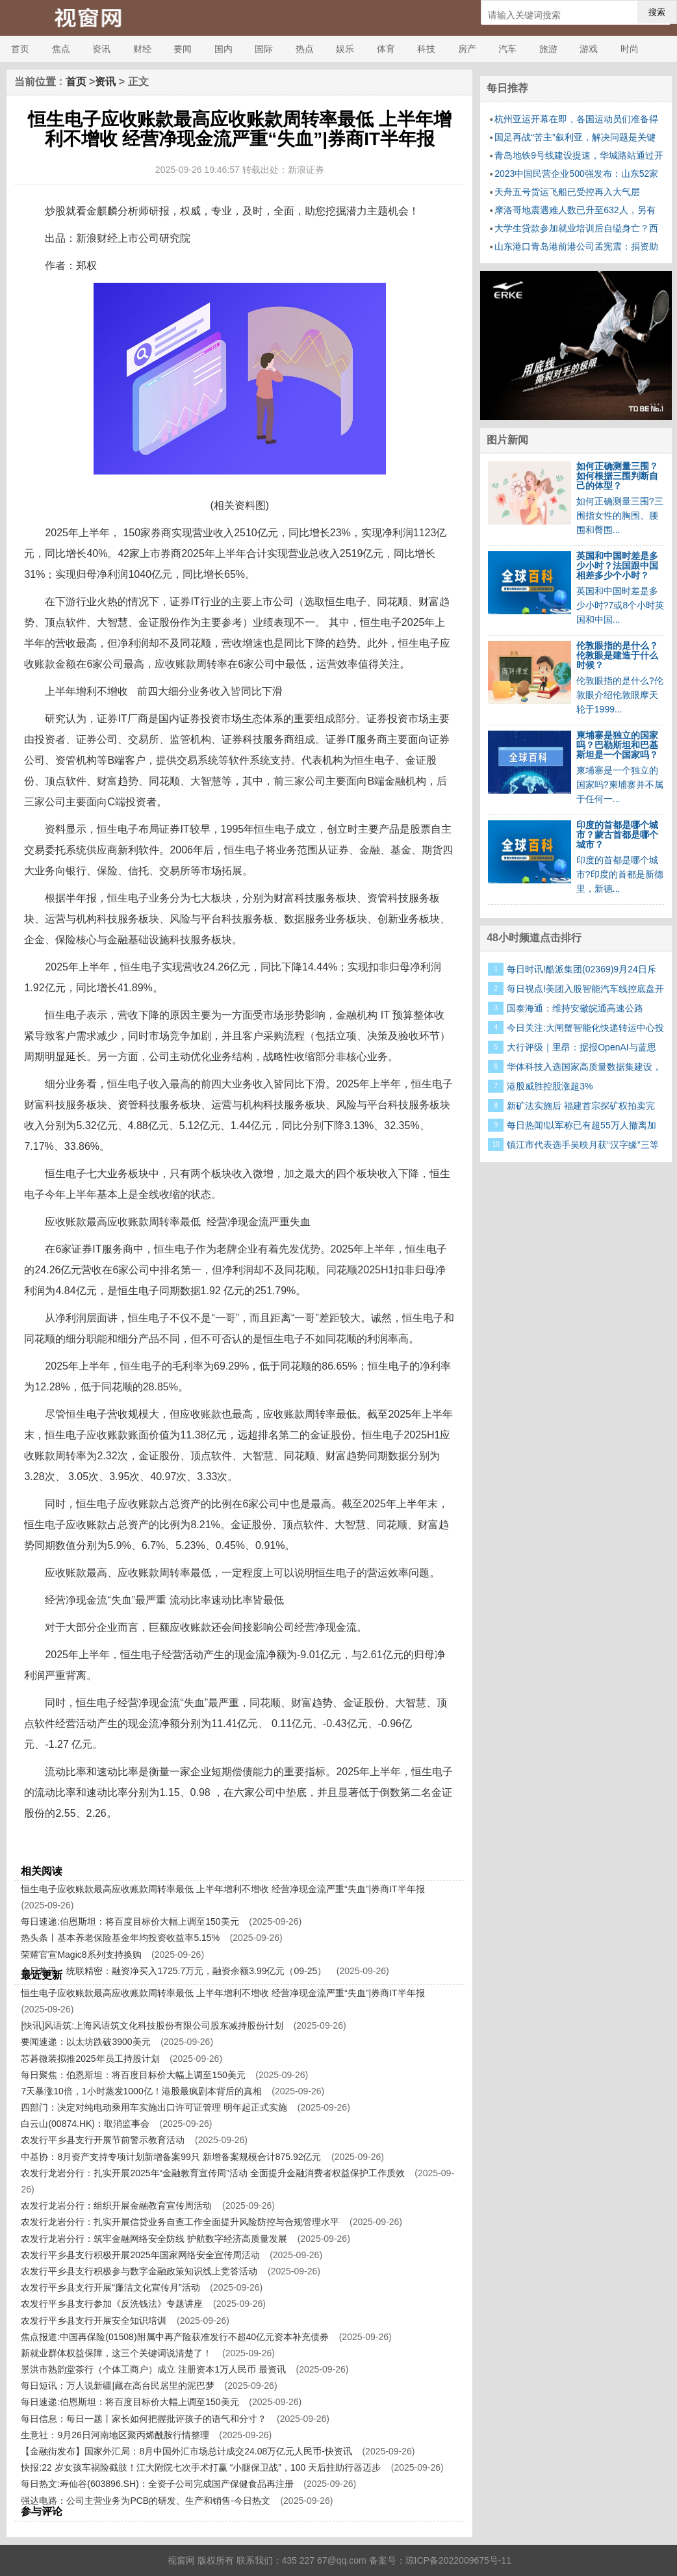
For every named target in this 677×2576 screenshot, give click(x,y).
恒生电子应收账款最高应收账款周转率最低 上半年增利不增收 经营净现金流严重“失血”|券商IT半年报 (222, 1889)
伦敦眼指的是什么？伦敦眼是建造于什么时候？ (617, 655)
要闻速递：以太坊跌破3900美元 (85, 2041)
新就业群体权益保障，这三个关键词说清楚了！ (116, 2353)
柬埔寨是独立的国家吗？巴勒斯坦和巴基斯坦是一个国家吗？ (617, 745)
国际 (264, 49)
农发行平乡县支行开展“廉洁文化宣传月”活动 (110, 2287)
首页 (20, 49)
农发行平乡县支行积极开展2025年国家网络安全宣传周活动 (140, 2255)
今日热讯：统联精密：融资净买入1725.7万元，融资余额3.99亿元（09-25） (173, 1971)
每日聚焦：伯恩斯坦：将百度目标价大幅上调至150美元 (133, 2075)
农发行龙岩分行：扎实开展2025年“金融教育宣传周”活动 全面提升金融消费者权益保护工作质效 (212, 2173)
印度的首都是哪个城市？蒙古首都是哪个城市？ (617, 835)
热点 (305, 49)
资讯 (101, 49)
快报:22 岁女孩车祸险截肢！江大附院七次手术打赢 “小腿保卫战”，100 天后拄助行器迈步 (201, 2467)
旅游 (548, 49)
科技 (426, 49)
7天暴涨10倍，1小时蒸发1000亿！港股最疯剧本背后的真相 (141, 2091)
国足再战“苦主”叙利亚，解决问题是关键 (574, 137)
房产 (467, 49)
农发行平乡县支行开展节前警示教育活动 (103, 2140)
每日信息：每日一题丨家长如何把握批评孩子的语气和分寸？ (143, 2418)
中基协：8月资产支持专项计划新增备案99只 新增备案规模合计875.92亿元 (171, 2157)
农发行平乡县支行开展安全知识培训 (93, 2320)
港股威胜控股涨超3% (550, 1086)
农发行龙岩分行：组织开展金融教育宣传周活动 (116, 2205)
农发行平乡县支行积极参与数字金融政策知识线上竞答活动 (139, 2271)
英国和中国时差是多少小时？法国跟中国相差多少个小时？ (617, 565)
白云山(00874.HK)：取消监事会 (85, 2123)
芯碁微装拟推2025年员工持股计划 (90, 2058)
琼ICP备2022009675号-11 (458, 2560)
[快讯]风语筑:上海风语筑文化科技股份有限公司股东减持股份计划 (152, 2025)
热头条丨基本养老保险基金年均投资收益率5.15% (120, 1937)
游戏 (589, 49)
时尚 (629, 49)
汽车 (507, 49)
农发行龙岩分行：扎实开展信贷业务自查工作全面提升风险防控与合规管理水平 (180, 2222)
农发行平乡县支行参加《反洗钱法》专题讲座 (112, 2303)
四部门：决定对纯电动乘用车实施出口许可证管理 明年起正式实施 (154, 2107)
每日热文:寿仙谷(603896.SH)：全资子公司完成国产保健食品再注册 (157, 2483)
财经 (142, 49)
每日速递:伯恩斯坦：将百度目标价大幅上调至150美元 (129, 1921)
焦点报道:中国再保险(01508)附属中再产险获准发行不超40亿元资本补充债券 (175, 2337)
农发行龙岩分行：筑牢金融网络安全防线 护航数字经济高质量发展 (154, 2238)
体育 (386, 49)
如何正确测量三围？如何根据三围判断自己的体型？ (617, 476)
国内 (223, 49)
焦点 (61, 49)
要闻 (182, 49)
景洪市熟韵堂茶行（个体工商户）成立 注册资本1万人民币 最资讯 (153, 2369)
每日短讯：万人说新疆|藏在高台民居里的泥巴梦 (117, 2385)
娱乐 (345, 49)
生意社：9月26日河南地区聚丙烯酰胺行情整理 (115, 2435)
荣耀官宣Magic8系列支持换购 (81, 1954)
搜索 (656, 12)
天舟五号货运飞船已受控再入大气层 (567, 192)
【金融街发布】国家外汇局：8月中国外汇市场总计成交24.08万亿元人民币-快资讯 (186, 2451)
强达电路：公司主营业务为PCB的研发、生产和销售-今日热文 (145, 2500)
